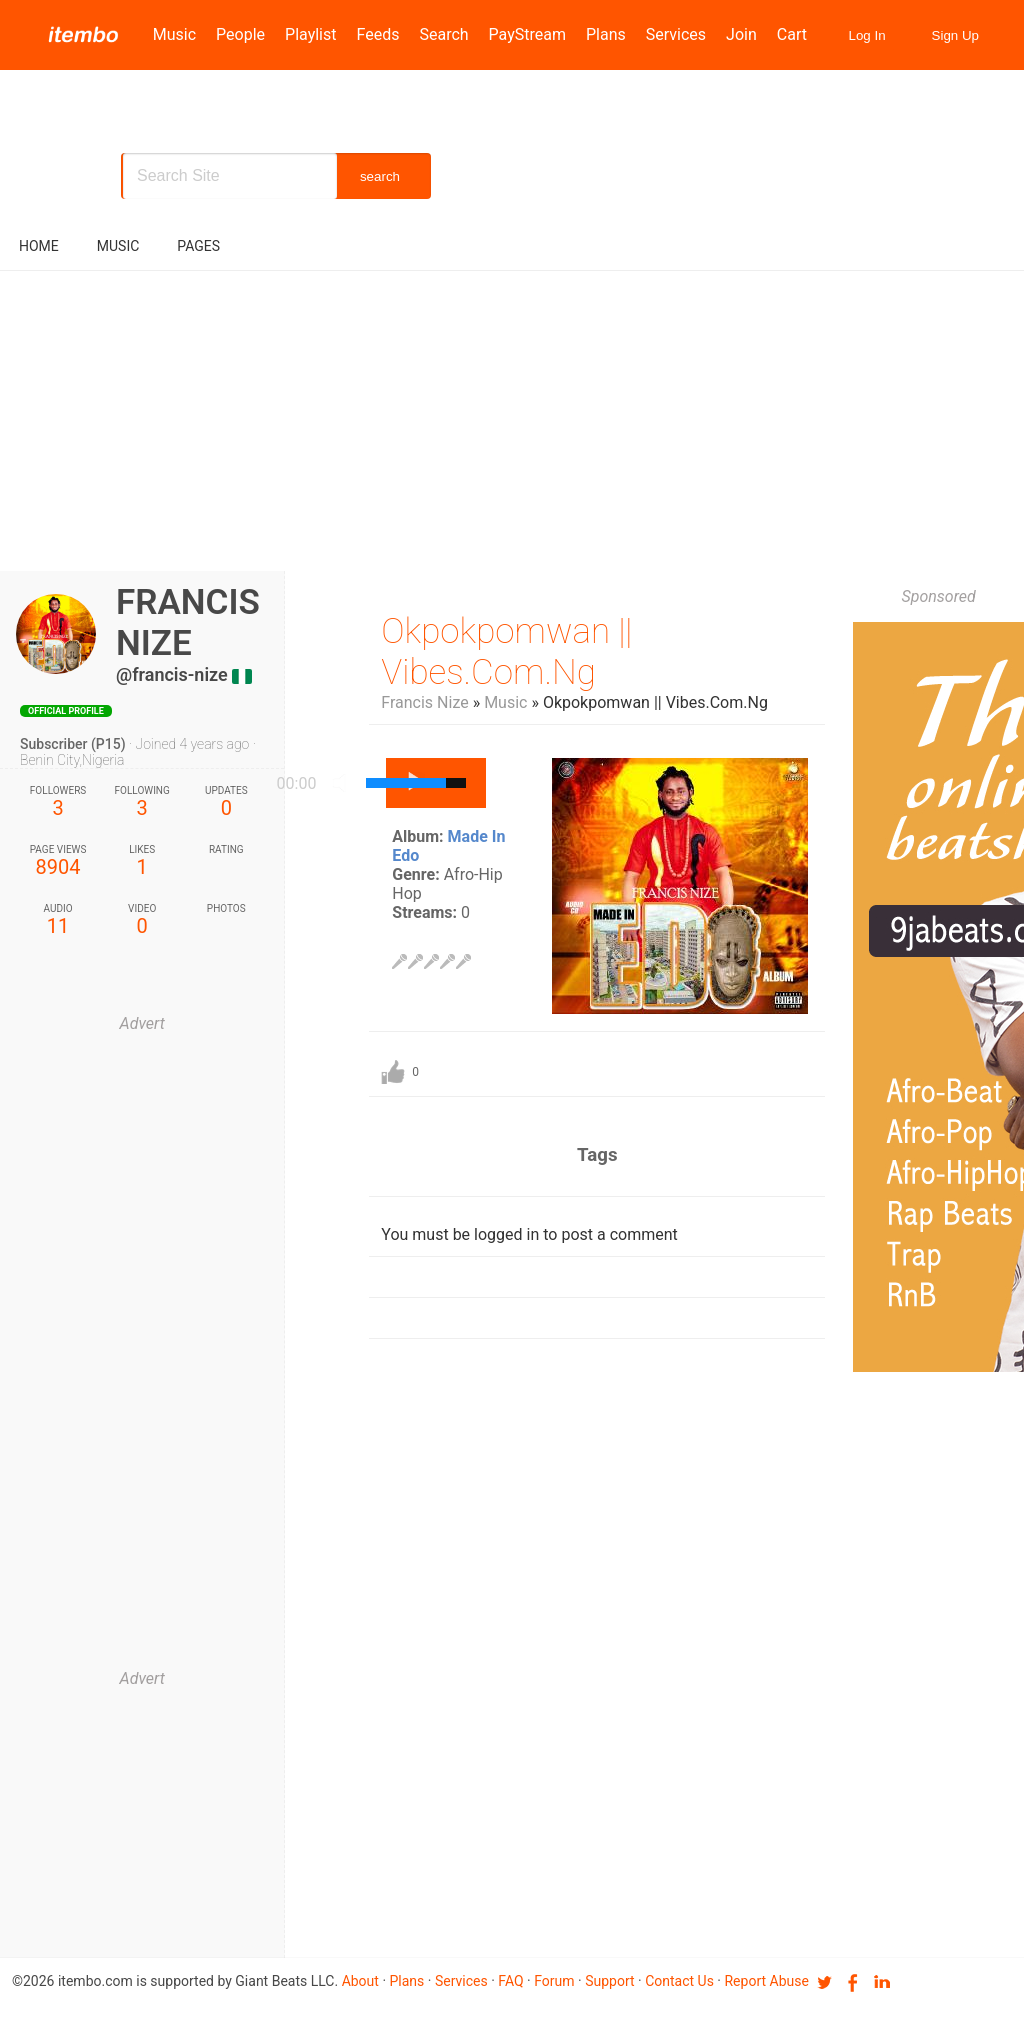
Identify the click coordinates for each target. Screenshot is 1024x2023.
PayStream (527, 34)
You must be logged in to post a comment (529, 1234)
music (118, 246)
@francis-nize (172, 674)
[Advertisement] (512, 421)
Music (174, 34)
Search (443, 34)
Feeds (378, 34)
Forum (554, 1981)
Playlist (310, 34)
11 (58, 920)
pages (198, 246)
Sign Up (955, 35)
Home (39, 246)
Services (676, 34)
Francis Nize (424, 702)
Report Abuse (766, 1981)
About (360, 1981)
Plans (606, 34)
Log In (867, 35)
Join (741, 34)
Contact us (679, 1981)
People (240, 34)
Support (609, 1981)
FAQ (510, 1981)
